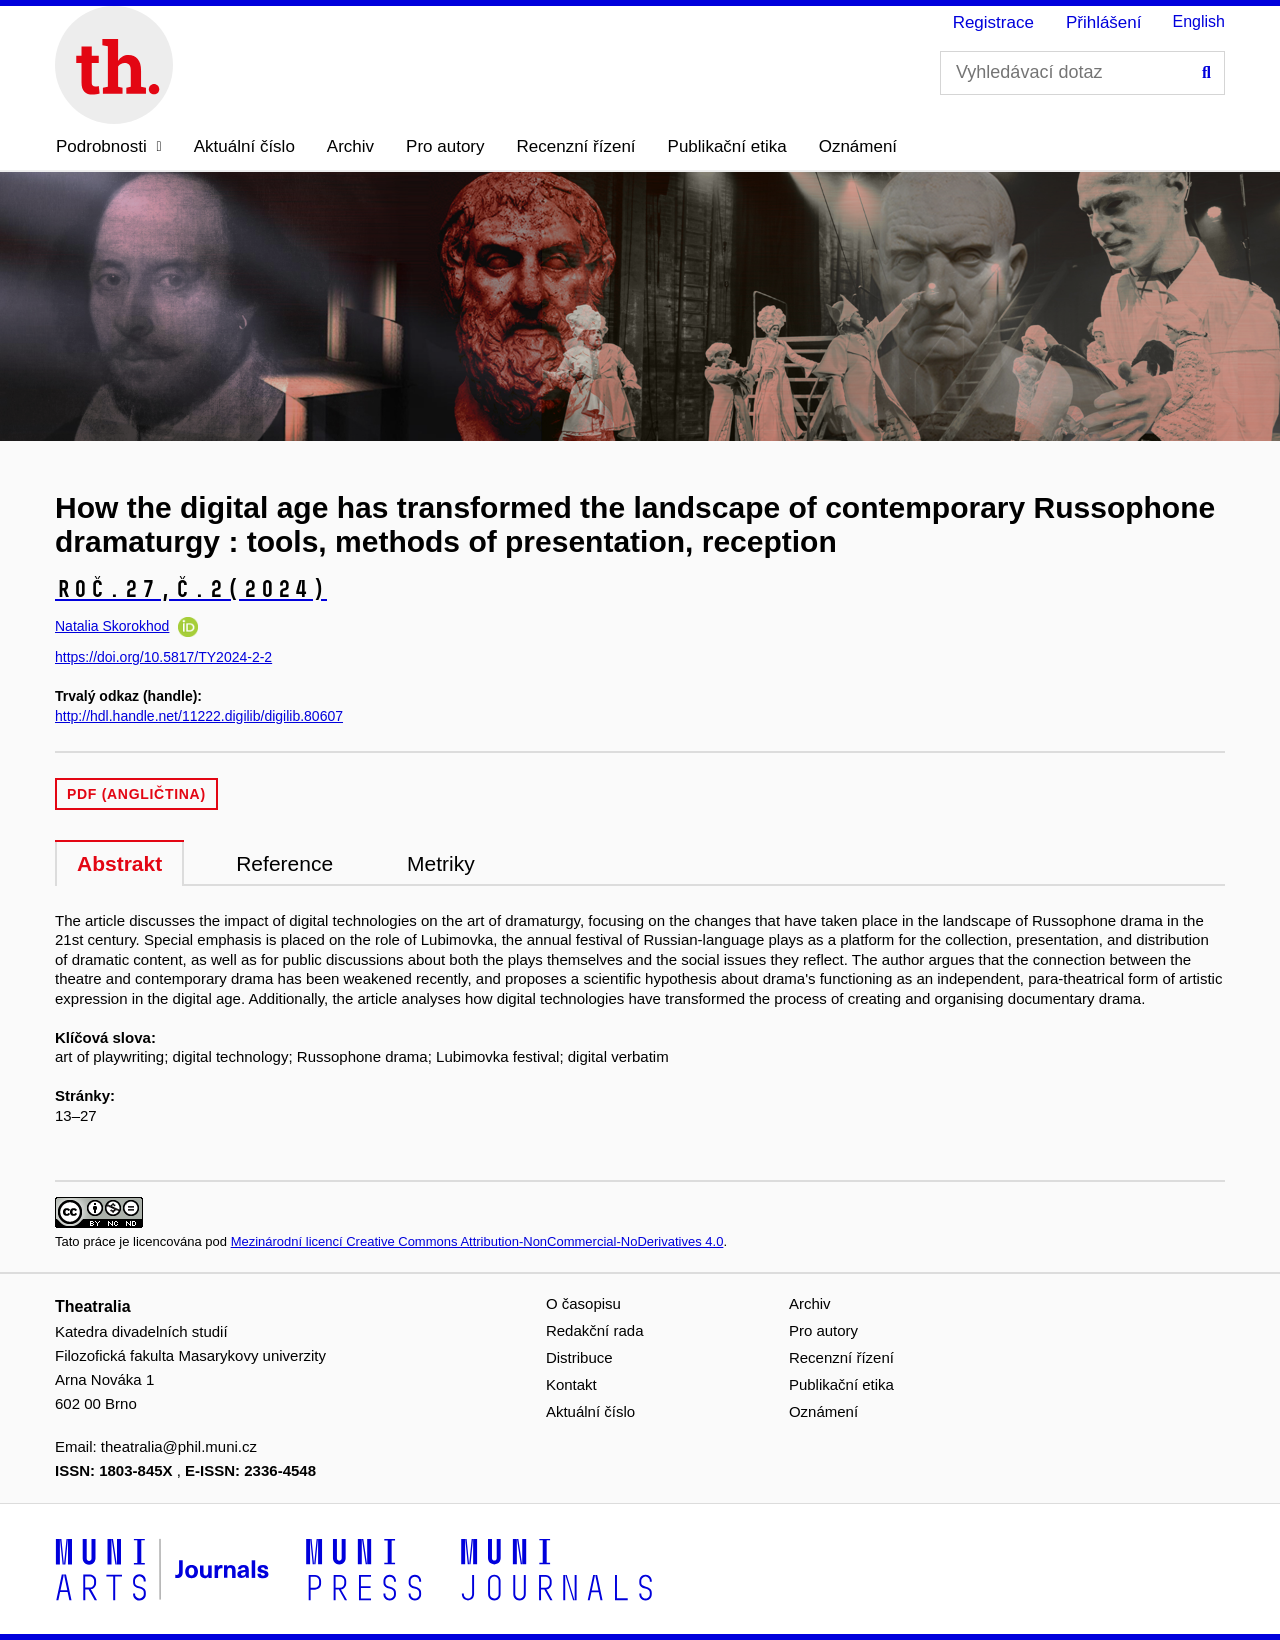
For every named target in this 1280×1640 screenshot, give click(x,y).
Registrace (993, 22)
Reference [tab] (284, 863)
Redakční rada (595, 1330)
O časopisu (583, 1303)
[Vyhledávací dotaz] (1082, 73)
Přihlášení (1104, 22)
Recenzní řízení (576, 146)
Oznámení (858, 146)
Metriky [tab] (441, 863)
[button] (109, 147)
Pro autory (445, 146)
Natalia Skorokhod (112, 626)
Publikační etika (727, 146)
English (1199, 21)
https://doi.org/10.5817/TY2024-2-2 (163, 657)
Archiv (350, 146)
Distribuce (579, 1357)
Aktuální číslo (244, 146)
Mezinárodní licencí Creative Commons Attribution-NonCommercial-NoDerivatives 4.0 (477, 1241)
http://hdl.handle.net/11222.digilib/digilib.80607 (199, 716)
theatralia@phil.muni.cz (179, 1446)
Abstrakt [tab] (119, 863)
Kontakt (571, 1384)
